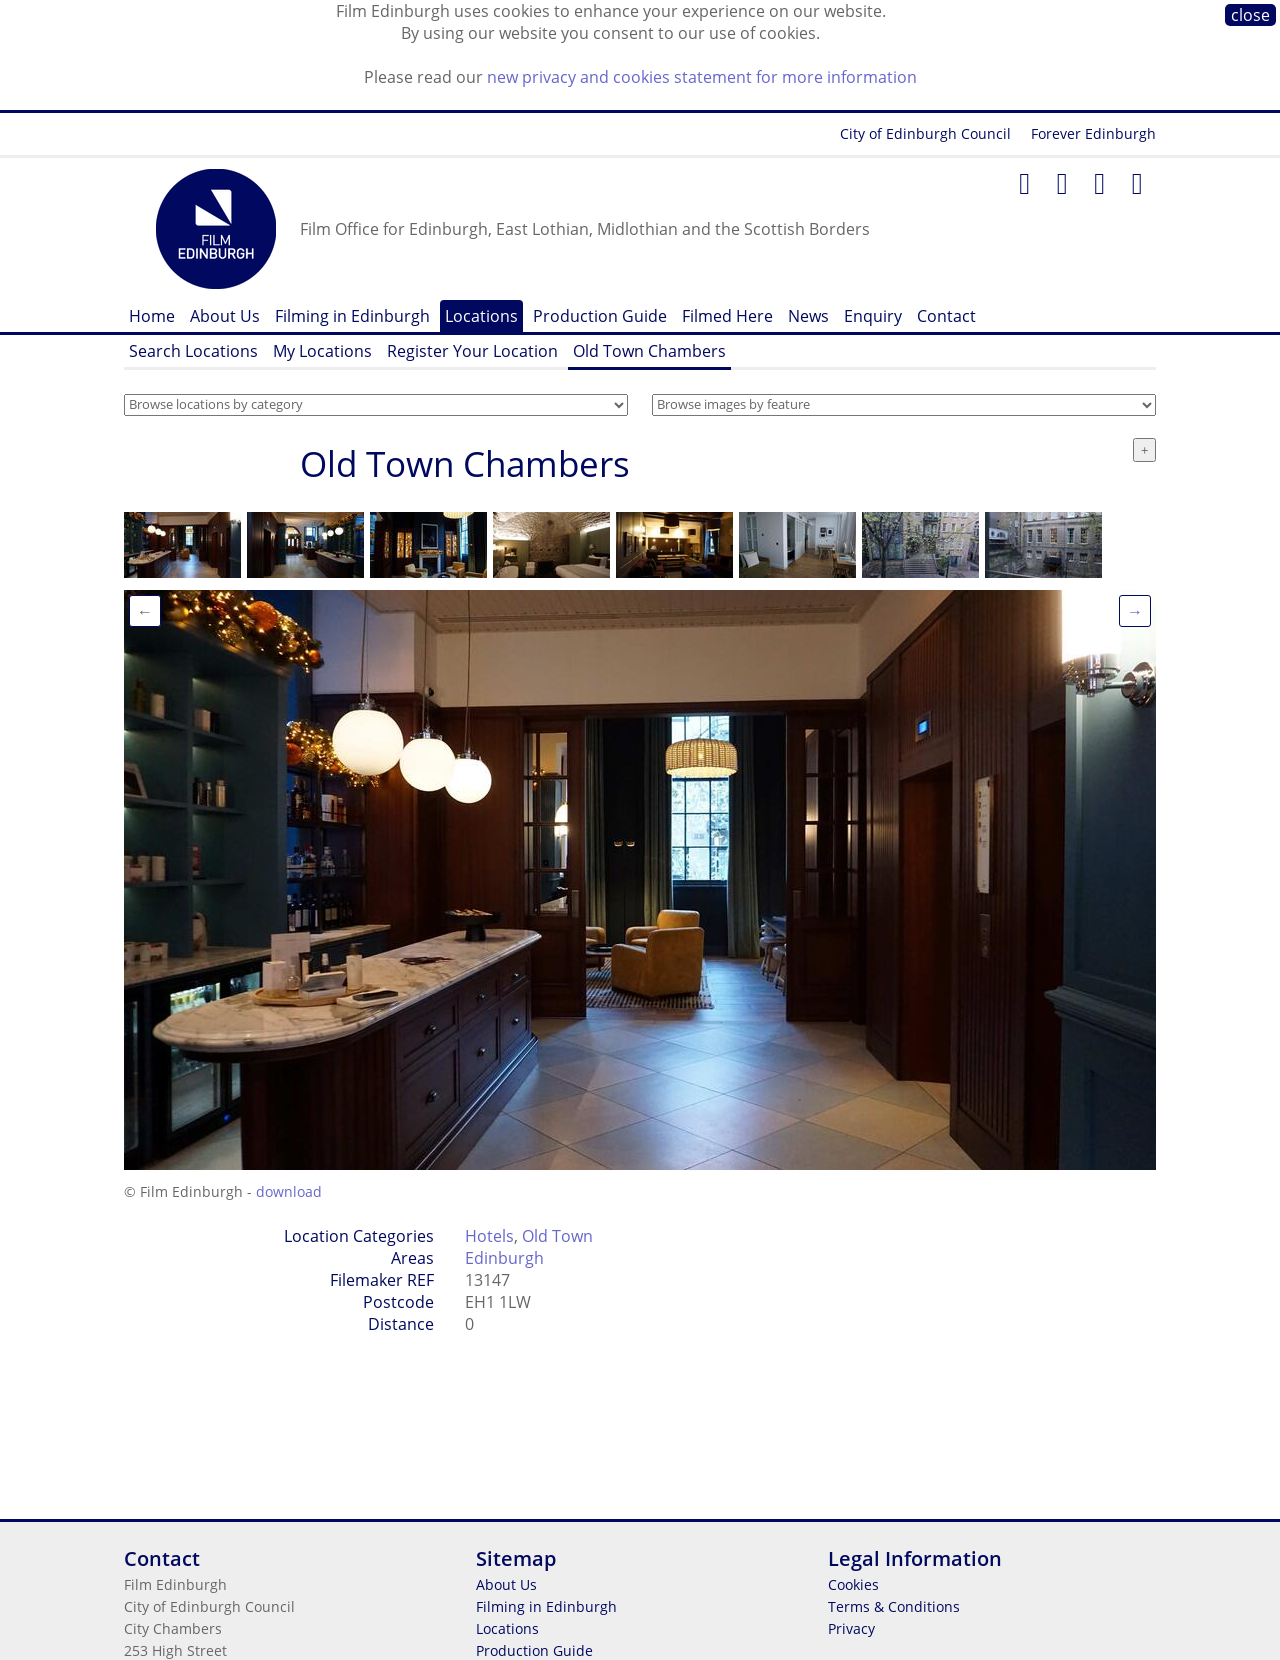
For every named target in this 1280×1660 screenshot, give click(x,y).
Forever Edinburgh (1093, 133)
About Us (225, 316)
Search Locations (193, 351)
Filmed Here (727, 316)
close (1250, 15)
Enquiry (873, 316)
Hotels (489, 1236)
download (289, 1191)
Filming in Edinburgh (352, 316)
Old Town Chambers (649, 351)
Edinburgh (504, 1258)
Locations (481, 316)
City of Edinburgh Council (925, 133)
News (808, 316)
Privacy (851, 1628)
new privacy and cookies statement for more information (702, 77)
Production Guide (600, 316)
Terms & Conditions (894, 1606)
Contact (946, 316)
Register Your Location (472, 351)
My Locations (322, 351)
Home (152, 316)
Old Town (557, 1236)
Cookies (853, 1584)
